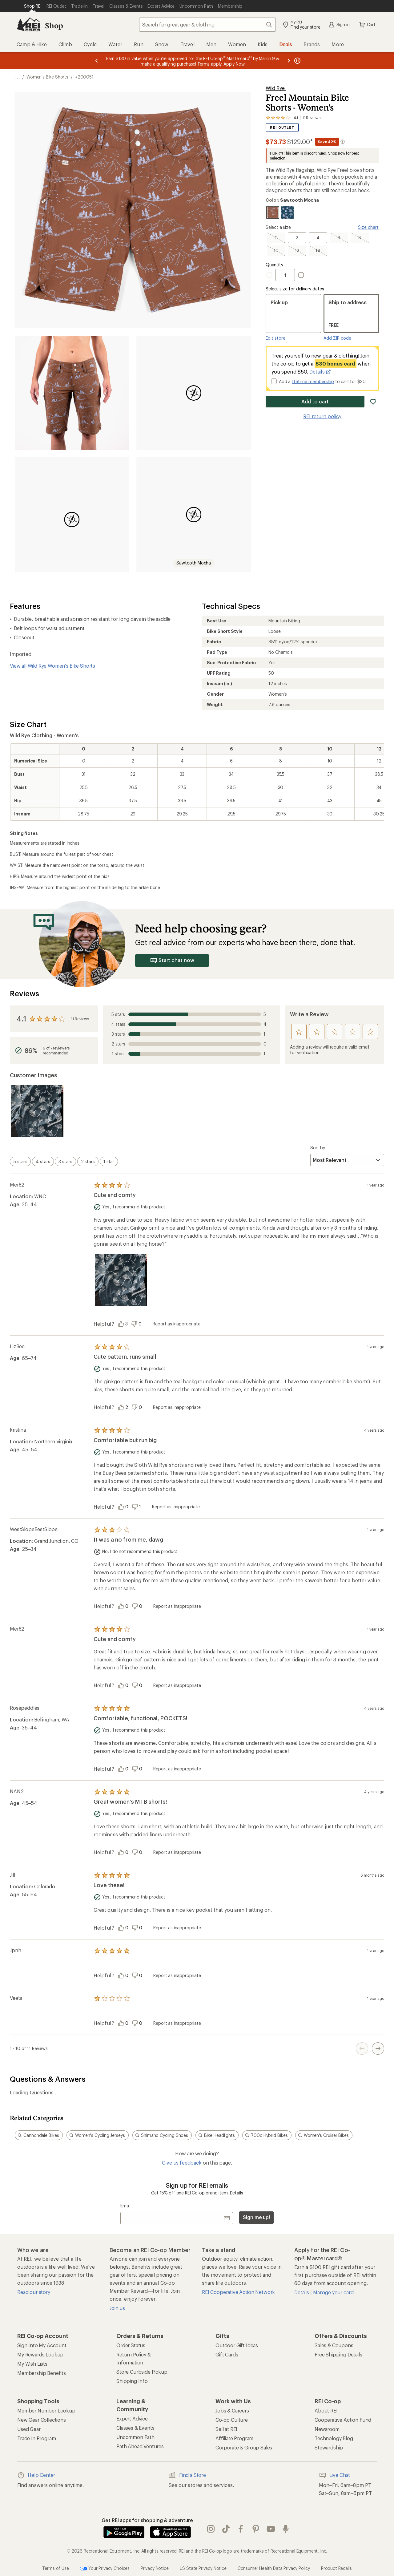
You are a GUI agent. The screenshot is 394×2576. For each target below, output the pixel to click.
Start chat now (172, 960)
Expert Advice (132, 2418)
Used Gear (29, 2429)
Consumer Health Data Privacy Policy (274, 2568)
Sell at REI (226, 2429)
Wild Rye (276, 88)
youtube (271, 2529)
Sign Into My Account (41, 2345)
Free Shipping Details (338, 2354)
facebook (241, 2529)
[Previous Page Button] (362, 2048)
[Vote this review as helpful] (124, 1324)
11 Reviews (80, 1019)
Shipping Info (132, 2381)
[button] (133, 210)
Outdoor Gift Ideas (236, 2345)
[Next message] (288, 60)
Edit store (275, 338)
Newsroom (327, 2429)
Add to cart (314, 401)
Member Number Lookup (46, 2410)
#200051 (84, 76)
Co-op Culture (231, 2420)
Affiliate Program (234, 2438)
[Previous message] (96, 60)
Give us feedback (181, 2163)
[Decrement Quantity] (270, 275)
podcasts (286, 2529)
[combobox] (207, 25)
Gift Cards (226, 2354)
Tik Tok (226, 2529)
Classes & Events (135, 2428)
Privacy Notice (155, 2568)
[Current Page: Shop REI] (33, 6)
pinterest (256, 2529)
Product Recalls (336, 2568)
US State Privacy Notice (203, 2568)
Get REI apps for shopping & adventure (147, 2520)
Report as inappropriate (176, 1323)
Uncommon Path (135, 2437)
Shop (54, 25)
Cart (367, 24)
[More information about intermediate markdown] (342, 142)
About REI (326, 2410)
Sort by (317, 1147)
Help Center (36, 2475)
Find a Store (187, 2475)
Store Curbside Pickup (141, 2372)
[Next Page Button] (378, 2048)
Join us (117, 2308)
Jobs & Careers (232, 2410)
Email (125, 2205)
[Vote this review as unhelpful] (138, 1324)
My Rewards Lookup (40, 2354)
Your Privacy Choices (105, 2568)
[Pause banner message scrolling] (296, 60)
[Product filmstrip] (197, 1111)
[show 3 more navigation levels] (17, 77)
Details (320, 372)
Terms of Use (55, 2568)
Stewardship (329, 2447)
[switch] (20, 1161)
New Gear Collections (41, 2420)
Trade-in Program (36, 2438)
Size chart (368, 227)
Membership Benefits (41, 2373)
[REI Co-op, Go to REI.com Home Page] (28, 24)
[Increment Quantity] (301, 275)
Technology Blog (334, 2438)
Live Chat (334, 2475)
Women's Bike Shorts (47, 76)
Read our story (33, 2292)
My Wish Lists (32, 2364)
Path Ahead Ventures (140, 2446)
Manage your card (333, 2292)
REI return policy (322, 416)
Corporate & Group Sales (243, 2447)
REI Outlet (282, 127)
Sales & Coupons (334, 2345)
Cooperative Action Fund (343, 2420)
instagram (211, 2529)
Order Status (130, 2345)
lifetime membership (313, 381)
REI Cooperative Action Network (238, 2292)
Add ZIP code (337, 338)
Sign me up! (256, 2217)
